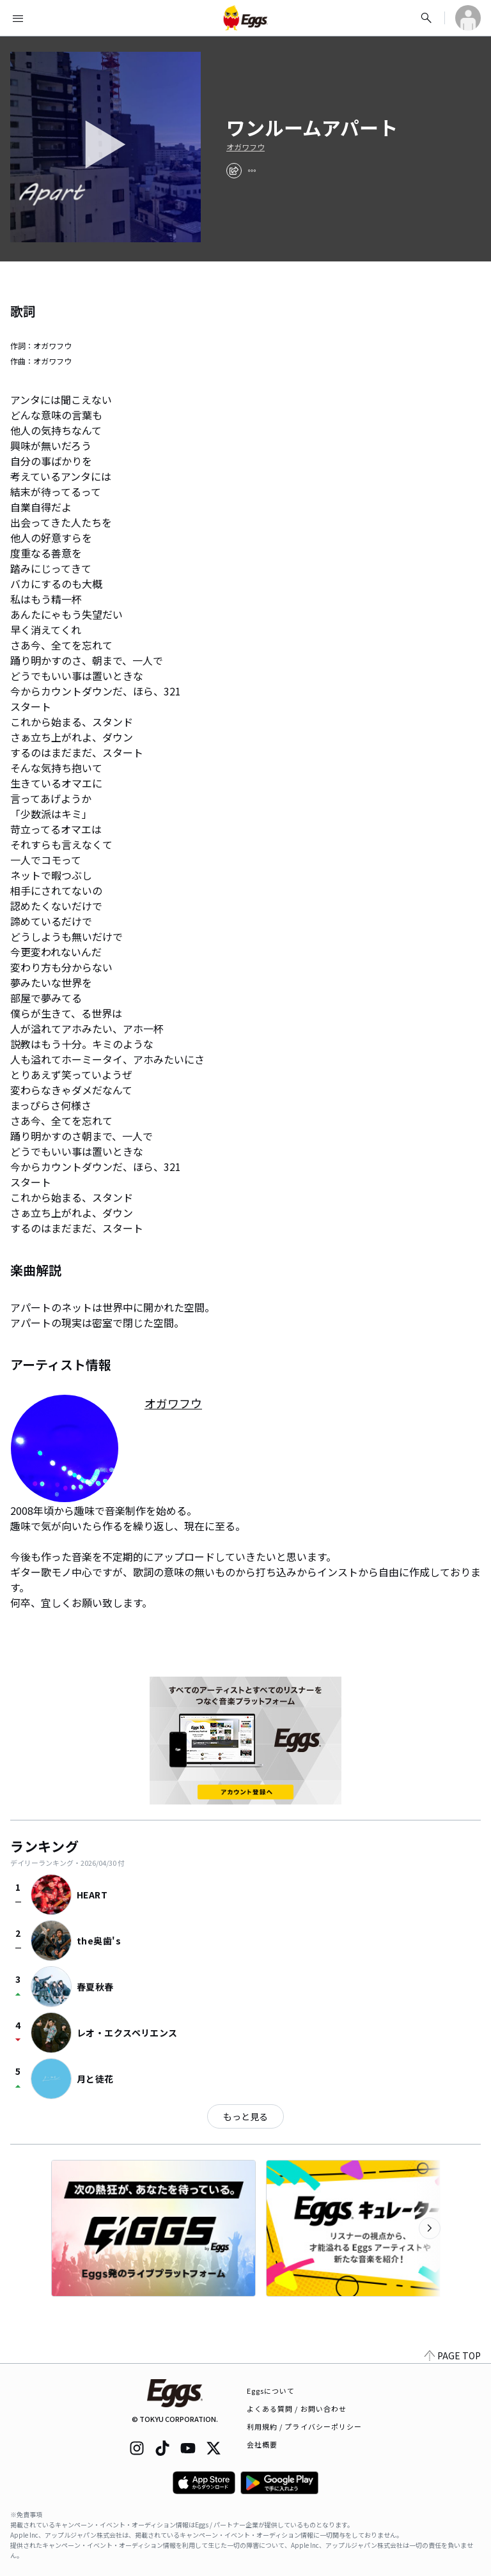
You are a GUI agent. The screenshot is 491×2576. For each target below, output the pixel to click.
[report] (252, 170)
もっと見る (245, 2116)
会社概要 (262, 2444)
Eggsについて (271, 2391)
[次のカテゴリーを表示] (429, 2228)
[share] (234, 170)
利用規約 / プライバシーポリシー (304, 2426)
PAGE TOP (453, 2355)
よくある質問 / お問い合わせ (297, 2408)
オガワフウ (245, 147)
